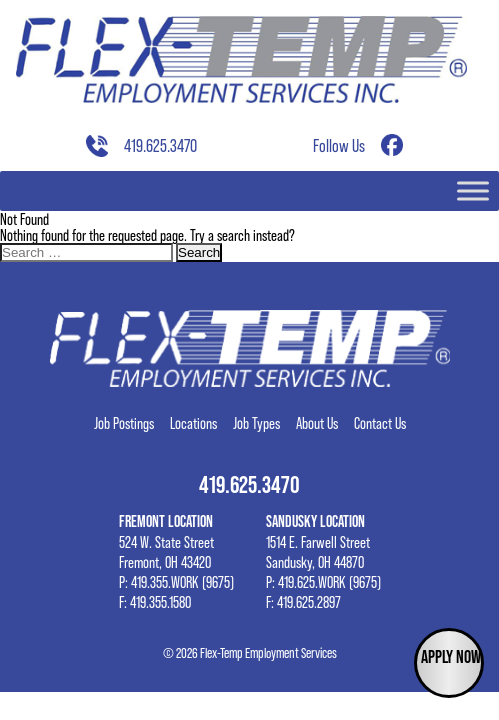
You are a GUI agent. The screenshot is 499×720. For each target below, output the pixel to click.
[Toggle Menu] (473, 190)
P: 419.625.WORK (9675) (323, 582)
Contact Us (380, 423)
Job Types (256, 423)
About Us (317, 423)
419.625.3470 (160, 146)
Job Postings (124, 423)
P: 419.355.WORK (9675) (176, 582)
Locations (193, 423)
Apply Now (451, 656)
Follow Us (339, 146)
